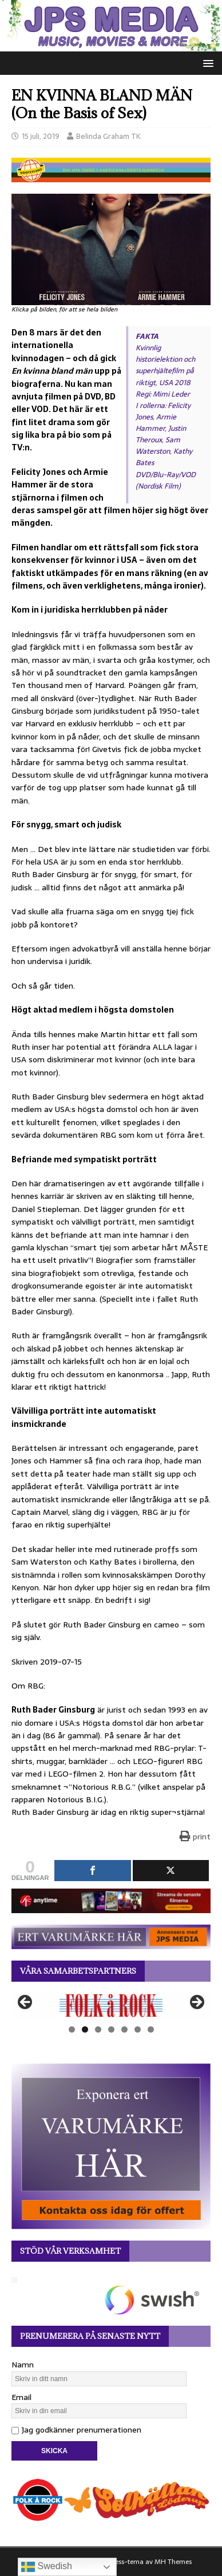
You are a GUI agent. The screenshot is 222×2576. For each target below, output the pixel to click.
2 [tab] (85, 2029)
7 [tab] (151, 2029)
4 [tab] (111, 2029)
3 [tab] (98, 2029)
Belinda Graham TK (108, 136)
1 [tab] (72, 2029)
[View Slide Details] (111, 2005)
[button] (206, 62)
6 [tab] (137, 2029)
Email (21, 2397)
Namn (22, 2364)
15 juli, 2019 (41, 136)
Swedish (46, 2567)
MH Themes (173, 2561)
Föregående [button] (25, 2002)
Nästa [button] (196, 2002)
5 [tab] (124, 2029)
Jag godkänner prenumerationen (76, 2429)
